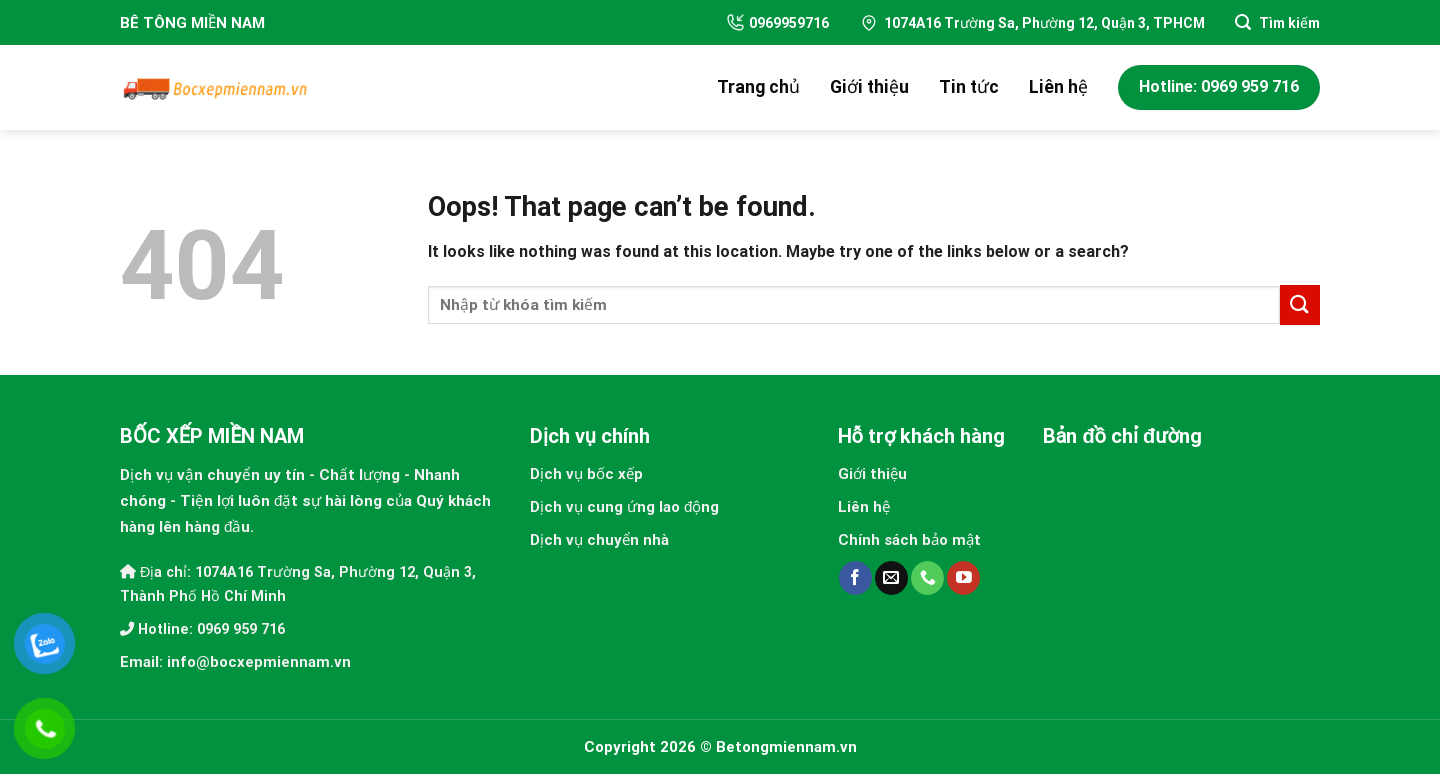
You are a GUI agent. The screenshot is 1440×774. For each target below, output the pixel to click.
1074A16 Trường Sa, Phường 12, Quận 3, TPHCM (1032, 23)
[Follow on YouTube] (963, 578)
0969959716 (778, 22)
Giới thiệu (869, 87)
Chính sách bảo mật (909, 540)
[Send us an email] (891, 578)
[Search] (1277, 22)
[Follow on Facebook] (855, 578)
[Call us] (927, 578)
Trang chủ (758, 87)
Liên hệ (1058, 87)
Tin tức (969, 87)
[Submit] (1300, 304)
